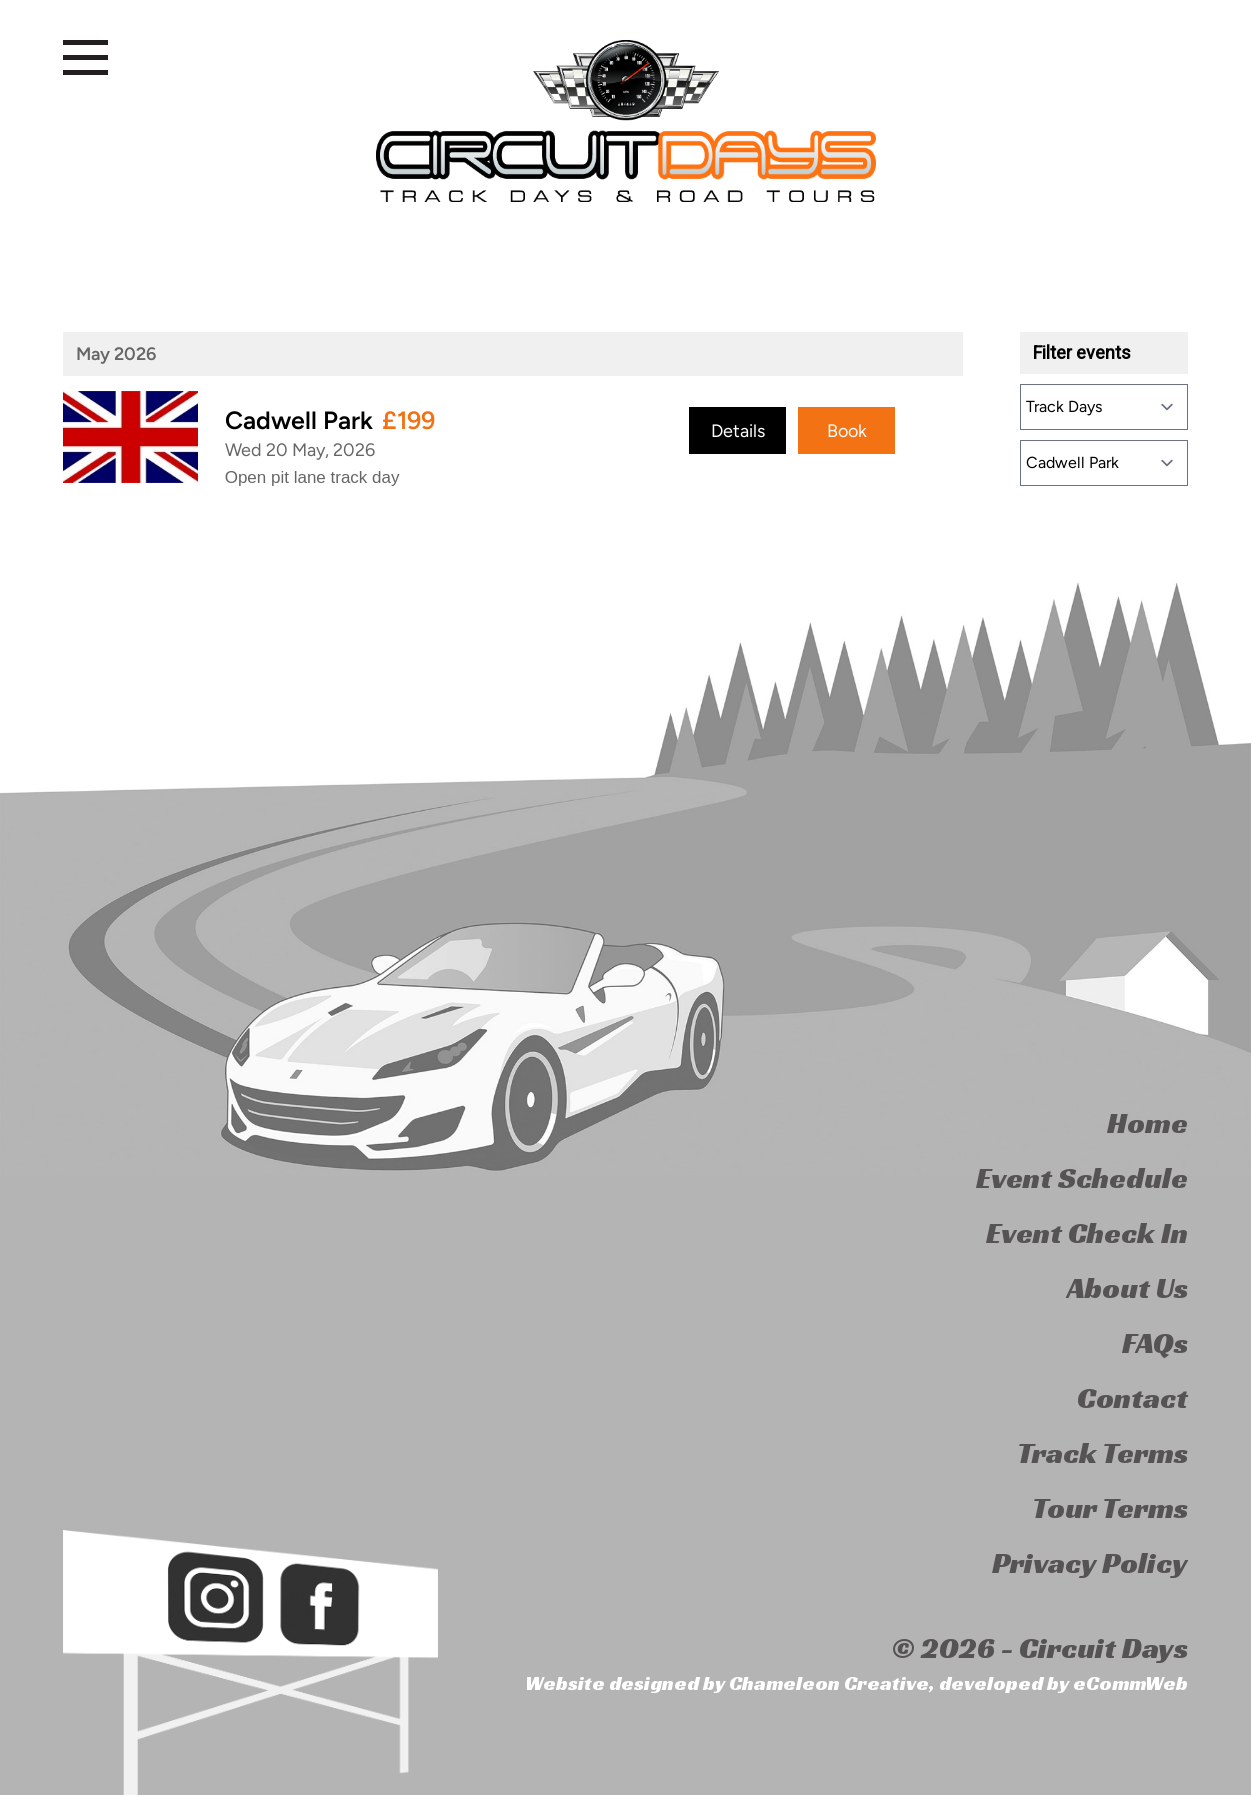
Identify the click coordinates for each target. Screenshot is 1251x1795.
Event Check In (1087, 1233)
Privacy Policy (1090, 1563)
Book (847, 430)
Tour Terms (1110, 1508)
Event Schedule (1082, 1178)
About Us (1127, 1288)
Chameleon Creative (829, 1683)
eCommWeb (1130, 1683)
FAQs (1155, 1343)
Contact (1132, 1398)
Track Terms (1102, 1453)
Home (1147, 1123)
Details (738, 430)
